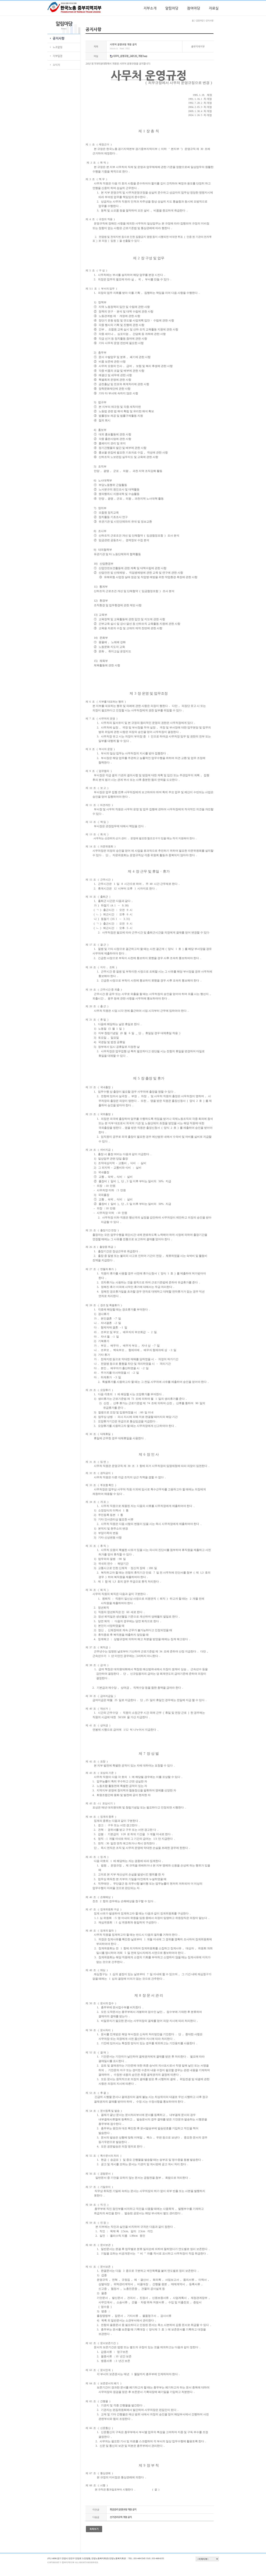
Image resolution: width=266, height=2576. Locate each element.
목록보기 (94, 2529)
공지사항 (58, 38)
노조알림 (57, 47)
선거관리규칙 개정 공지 (121, 2517)
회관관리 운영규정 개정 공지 (123, 2509)
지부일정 (57, 56)
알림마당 (171, 8)
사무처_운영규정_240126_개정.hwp (130, 56)
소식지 (56, 65)
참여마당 (193, 8)
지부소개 (150, 8)
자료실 (214, 8)
